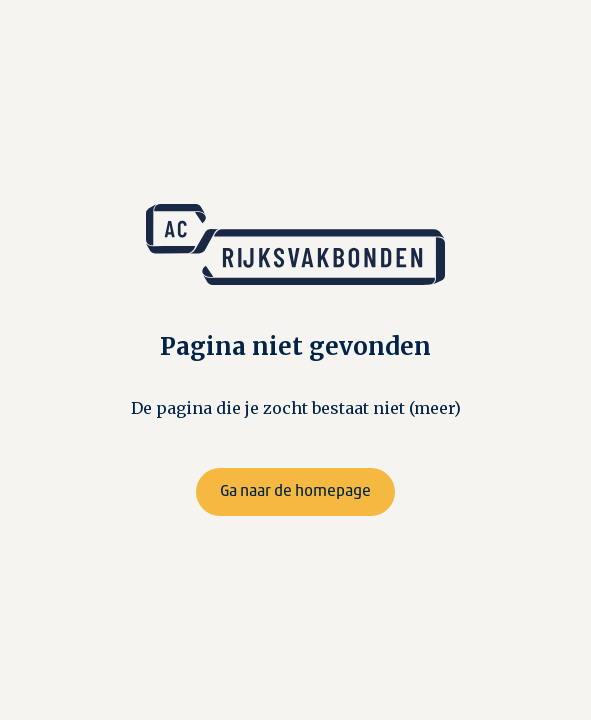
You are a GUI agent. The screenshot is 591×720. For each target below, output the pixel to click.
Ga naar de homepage (295, 492)
